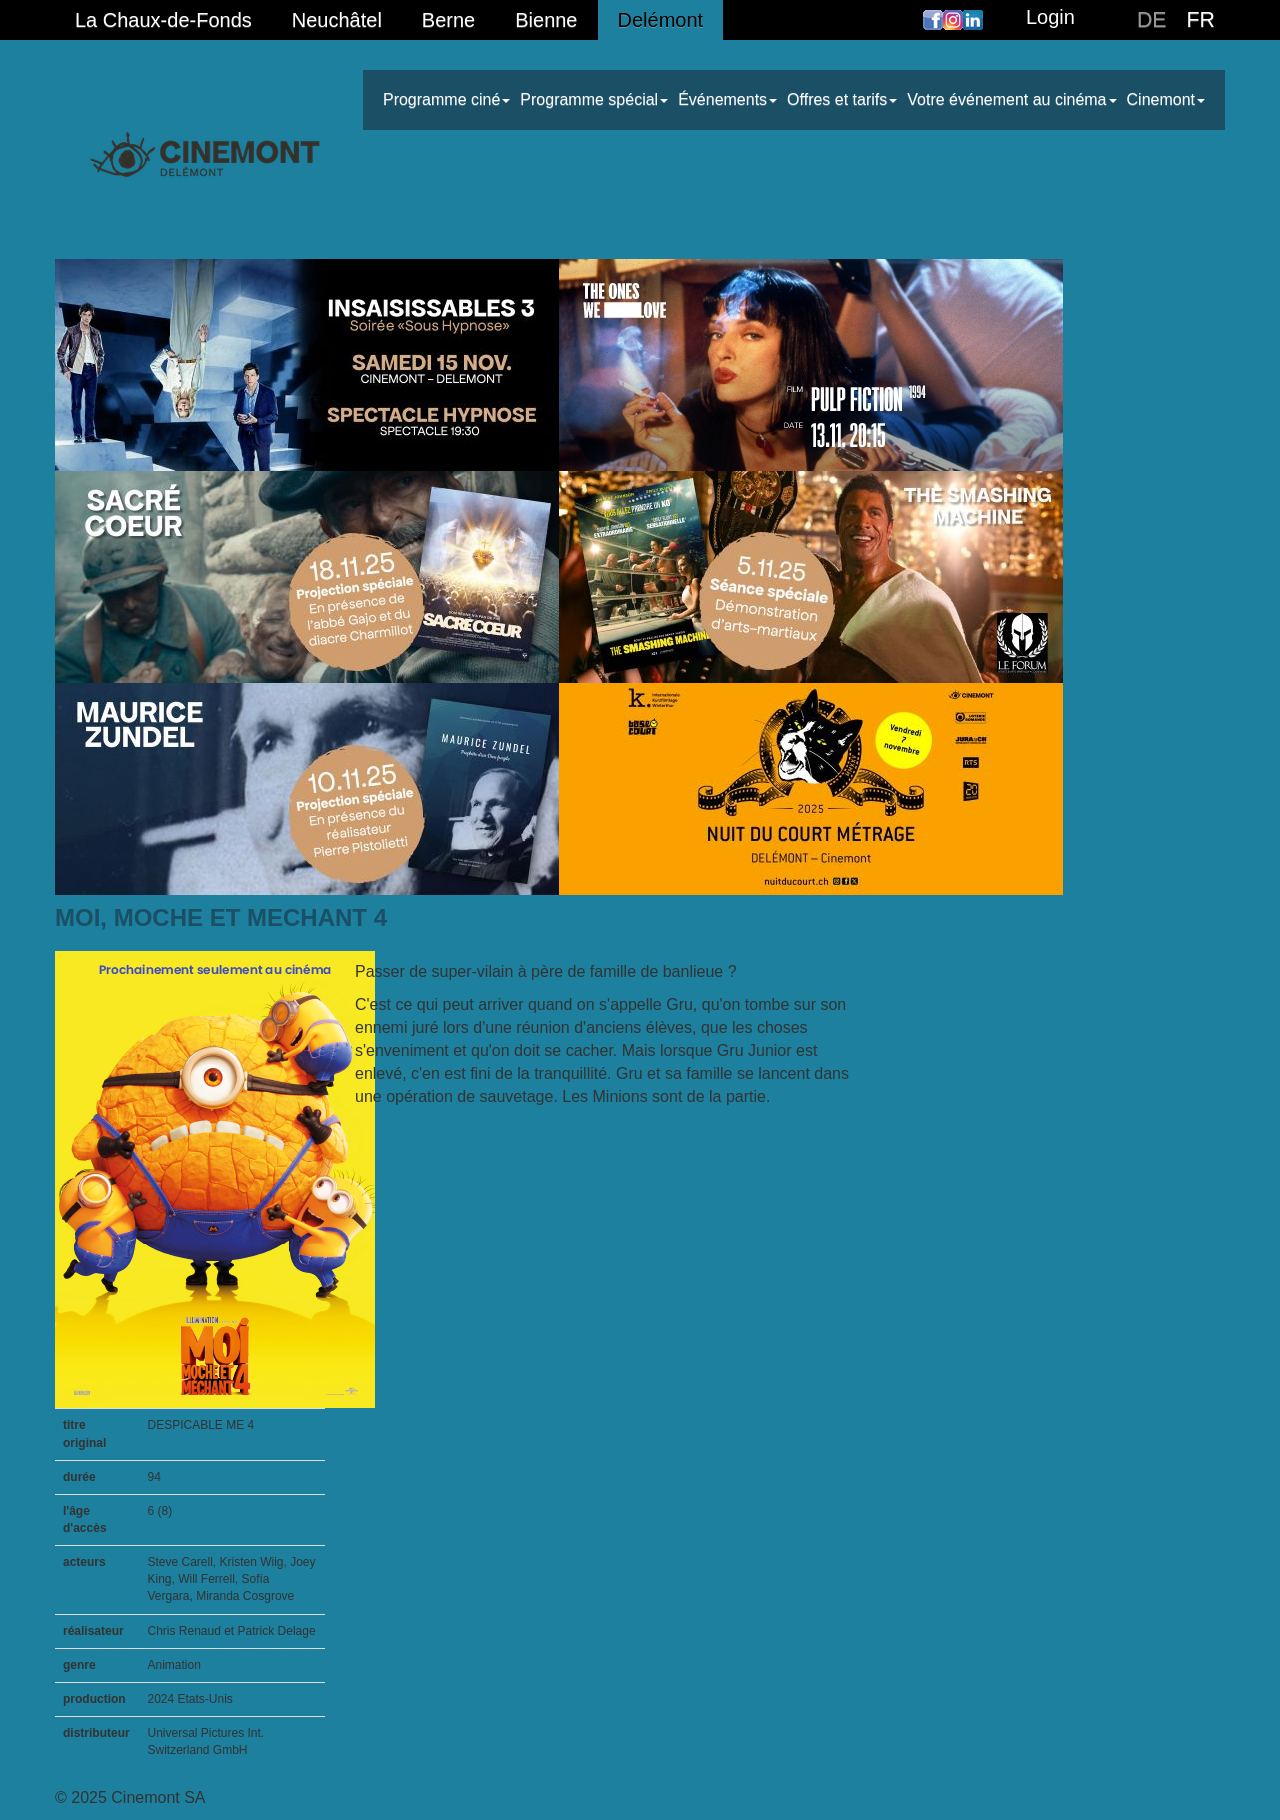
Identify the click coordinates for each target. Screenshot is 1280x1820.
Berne (448, 20)
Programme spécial (594, 99)
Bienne (546, 20)
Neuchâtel (337, 20)
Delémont (661, 20)
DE (1152, 20)
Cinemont (1166, 99)
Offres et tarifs (842, 99)
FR (1201, 20)
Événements (727, 99)
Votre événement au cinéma (1011, 99)
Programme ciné (446, 99)
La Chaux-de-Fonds (163, 20)
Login (1050, 17)
